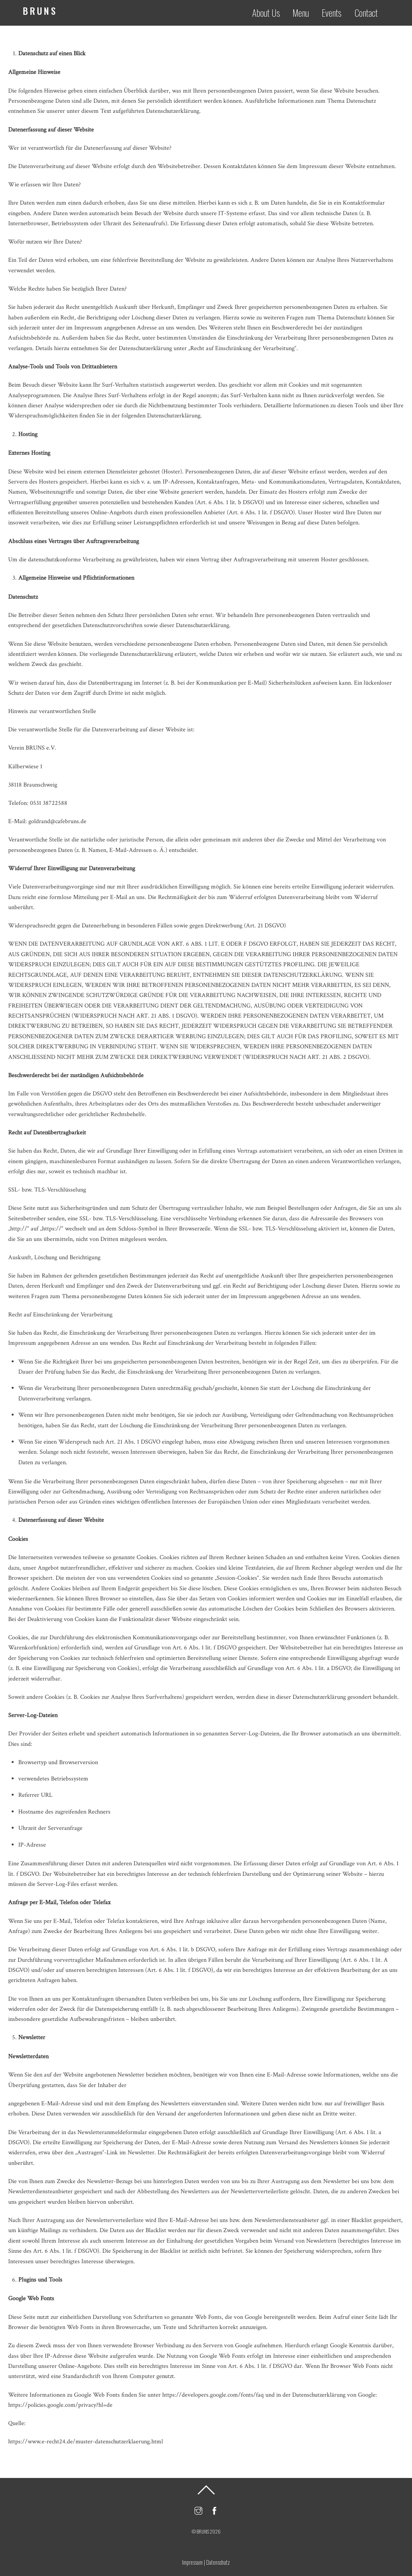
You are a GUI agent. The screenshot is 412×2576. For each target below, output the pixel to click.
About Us (270, 12)
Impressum (192, 2562)
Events (335, 12)
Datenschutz (218, 2562)
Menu (304, 12)
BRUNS (202, 2531)
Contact (370, 12)
